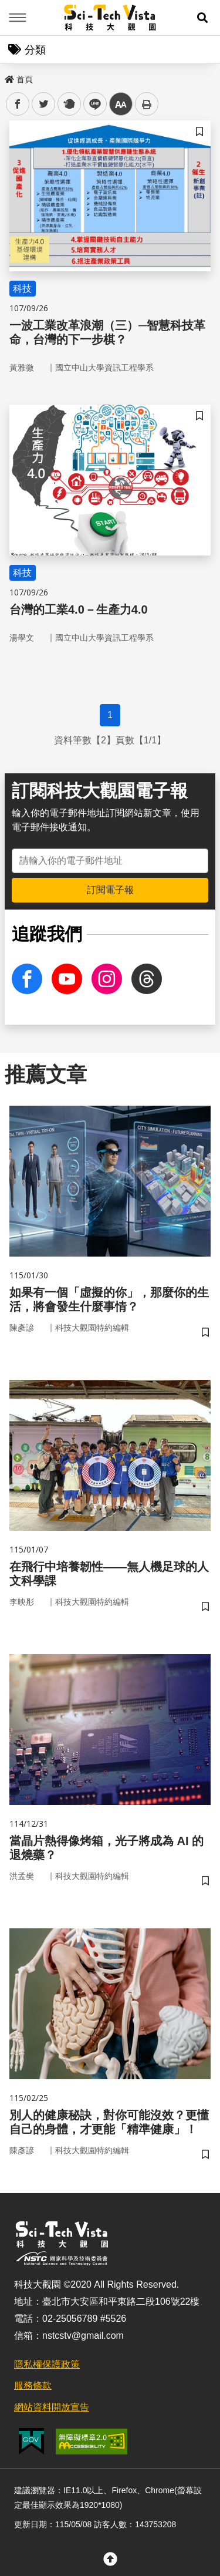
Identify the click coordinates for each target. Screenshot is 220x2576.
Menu (17, 17)
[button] (202, 17)
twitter (43, 104)
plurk (68, 104)
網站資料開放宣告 (51, 2407)
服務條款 (33, 2385)
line (91, 104)
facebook (17, 104)
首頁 (19, 79)
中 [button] (121, 104)
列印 (146, 104)
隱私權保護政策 (47, 2364)
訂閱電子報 (110, 890)
